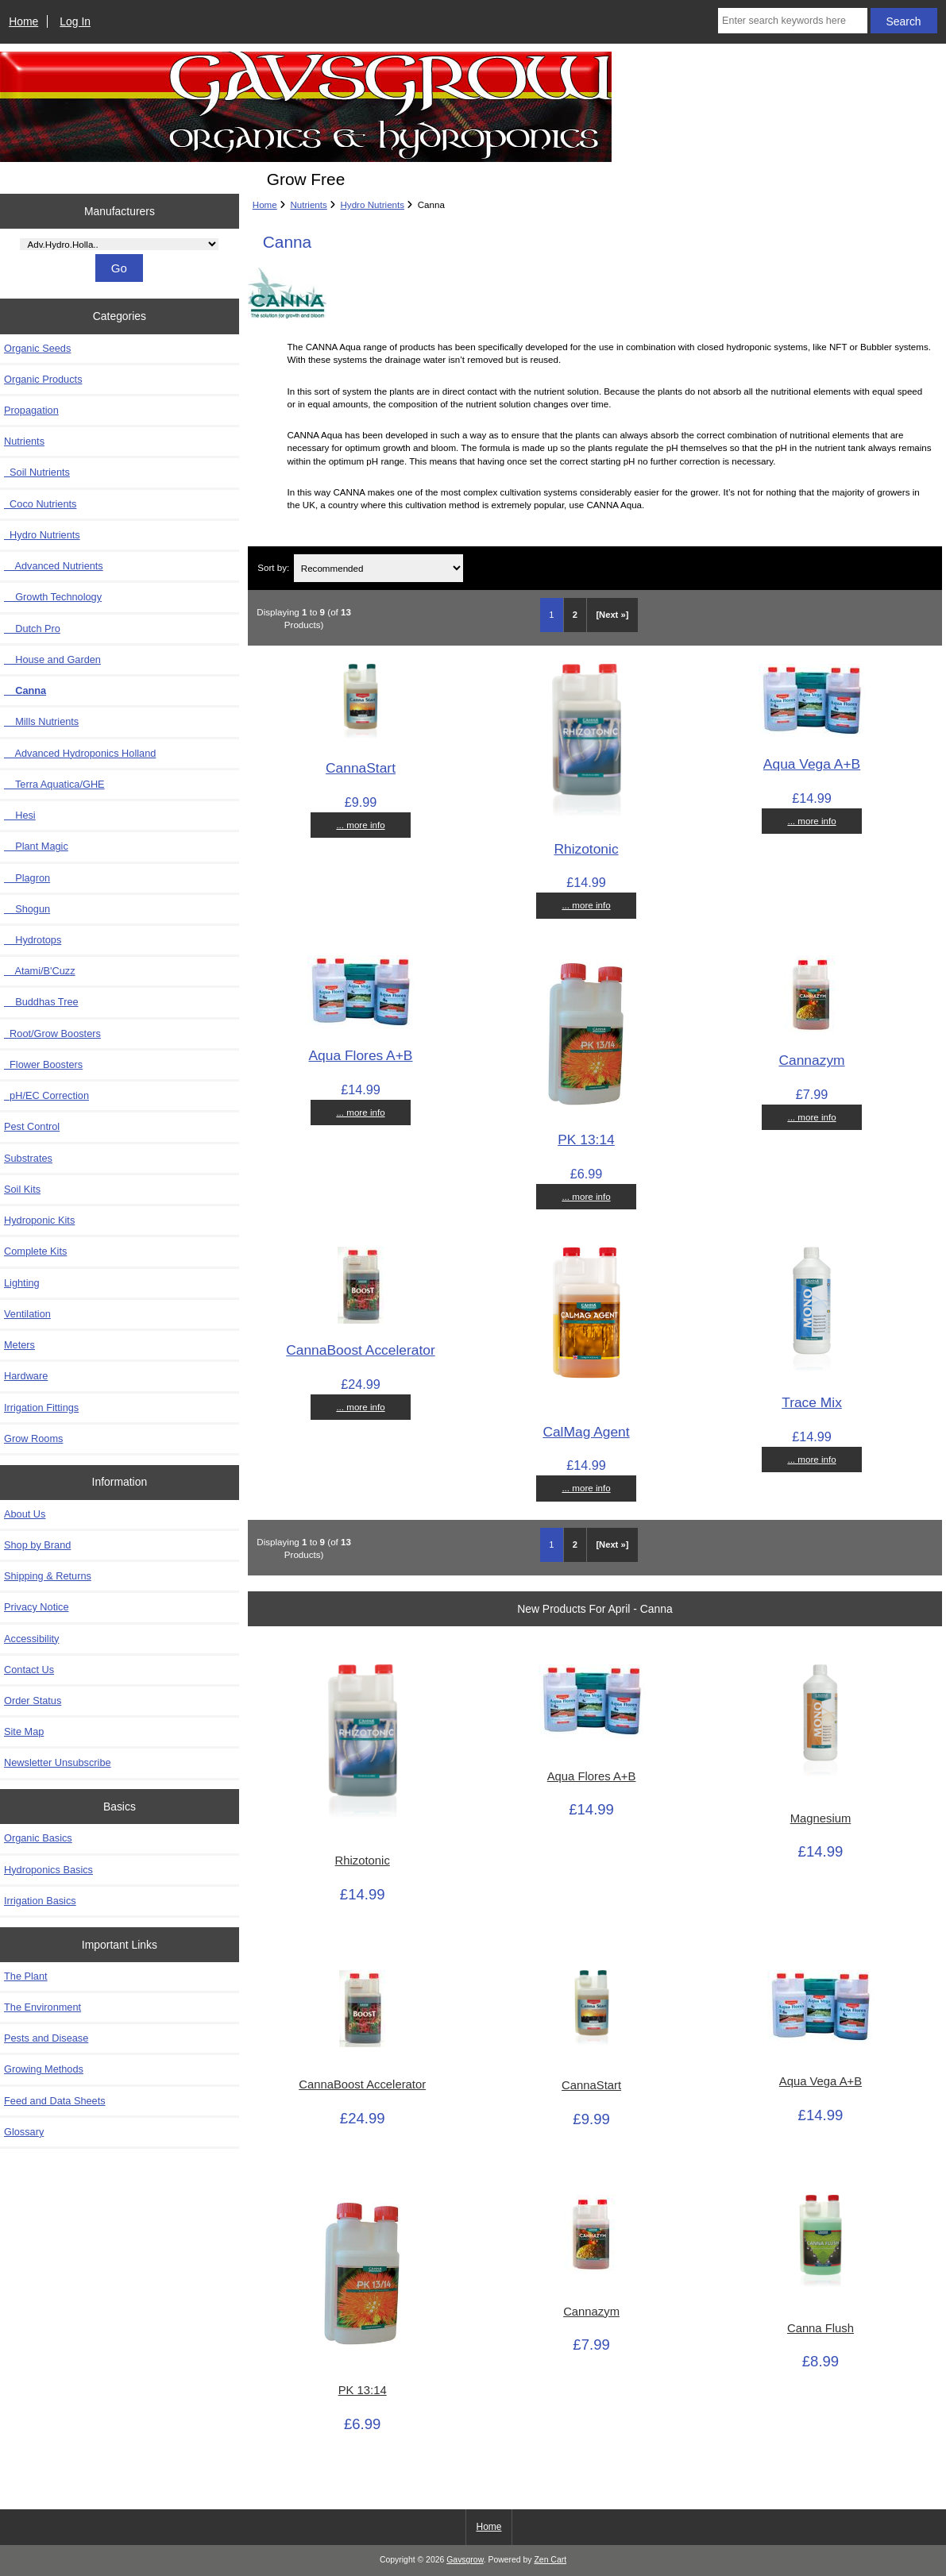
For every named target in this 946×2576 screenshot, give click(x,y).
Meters (19, 1345)
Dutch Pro (32, 628)
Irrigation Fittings (41, 1407)
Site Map (24, 1731)
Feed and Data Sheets (55, 2101)
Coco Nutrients (40, 504)
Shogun (27, 909)
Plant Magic (36, 846)
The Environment (42, 2007)
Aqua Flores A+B (360, 1055)
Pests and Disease (46, 2038)
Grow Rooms (33, 1438)
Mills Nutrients (41, 721)
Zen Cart (550, 2559)
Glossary (24, 2132)
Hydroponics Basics (48, 1870)
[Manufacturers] (119, 244)
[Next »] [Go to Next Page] (612, 614)
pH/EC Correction (46, 1095)
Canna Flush (820, 2328)
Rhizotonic (586, 849)
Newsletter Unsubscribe (57, 1762)
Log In (75, 21)
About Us (24, 1514)
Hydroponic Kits (39, 1220)
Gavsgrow (464, 2559)
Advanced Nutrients (53, 566)
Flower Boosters (43, 1064)
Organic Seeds (37, 348)
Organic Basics (38, 1838)
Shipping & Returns (47, 1576)
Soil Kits (22, 1189)
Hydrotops (32, 940)
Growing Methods (43, 2069)
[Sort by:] (378, 568)
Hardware (26, 1376)
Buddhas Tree (41, 1002)
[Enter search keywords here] (792, 20)
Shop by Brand (37, 1545)
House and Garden (52, 659)
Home (23, 21)
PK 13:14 (586, 1139)
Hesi (20, 815)
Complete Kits (35, 1251)
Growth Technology (53, 597)
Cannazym (811, 1060)
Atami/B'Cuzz (39, 971)
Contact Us (29, 1670)
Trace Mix (812, 1402)
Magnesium (820, 1818)
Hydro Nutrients (373, 204)
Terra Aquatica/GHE (54, 784)
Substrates (28, 1158)
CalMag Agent (586, 1432)
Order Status (32, 1700)
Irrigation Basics (40, 1901)
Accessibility (31, 1639)
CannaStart (361, 768)
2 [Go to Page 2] (575, 614)
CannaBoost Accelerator (360, 1350)
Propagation (31, 410)
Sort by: (273, 568)
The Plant (26, 1976)
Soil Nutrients (37, 472)
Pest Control (32, 1126)
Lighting (22, 1283)
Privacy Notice (36, 1607)
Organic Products (43, 379)
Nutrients (308, 204)
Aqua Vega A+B (811, 764)
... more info (360, 824)
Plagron (27, 878)
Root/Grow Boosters (52, 1033)
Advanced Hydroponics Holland (80, 753)
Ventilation (27, 1314)
